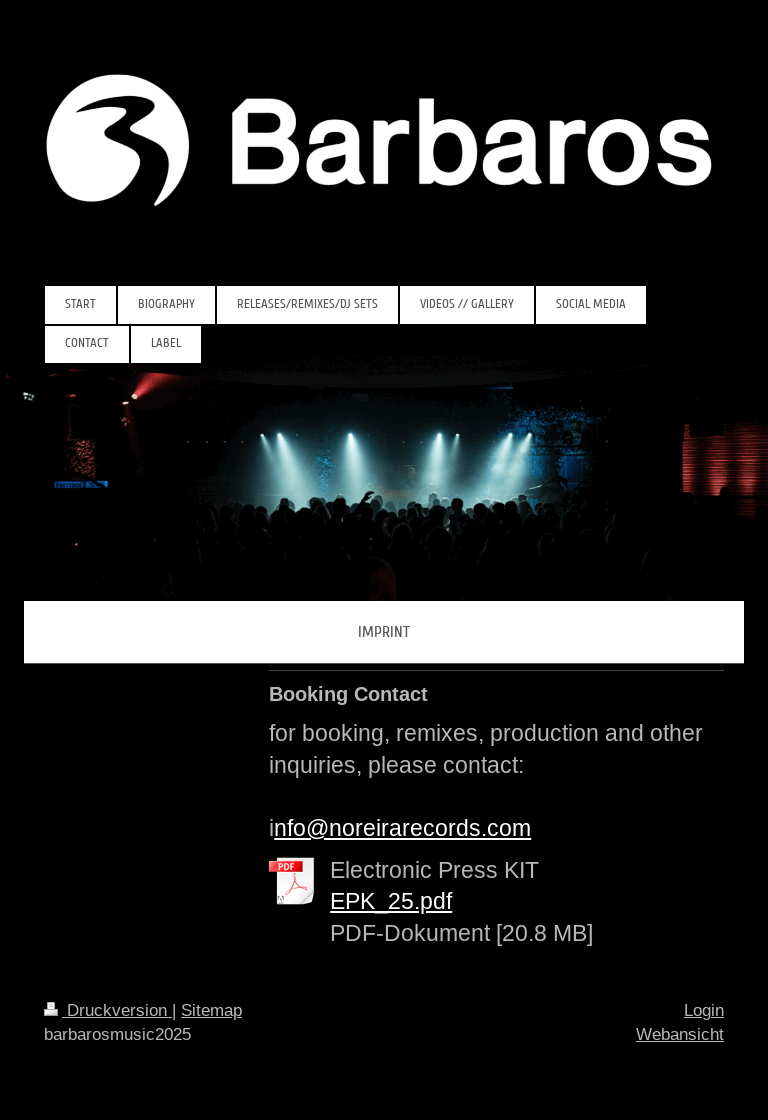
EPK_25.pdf (391, 901)
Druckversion (108, 1010)
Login (704, 1010)
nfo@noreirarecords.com (402, 828)
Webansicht (680, 1034)
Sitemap (211, 1010)
